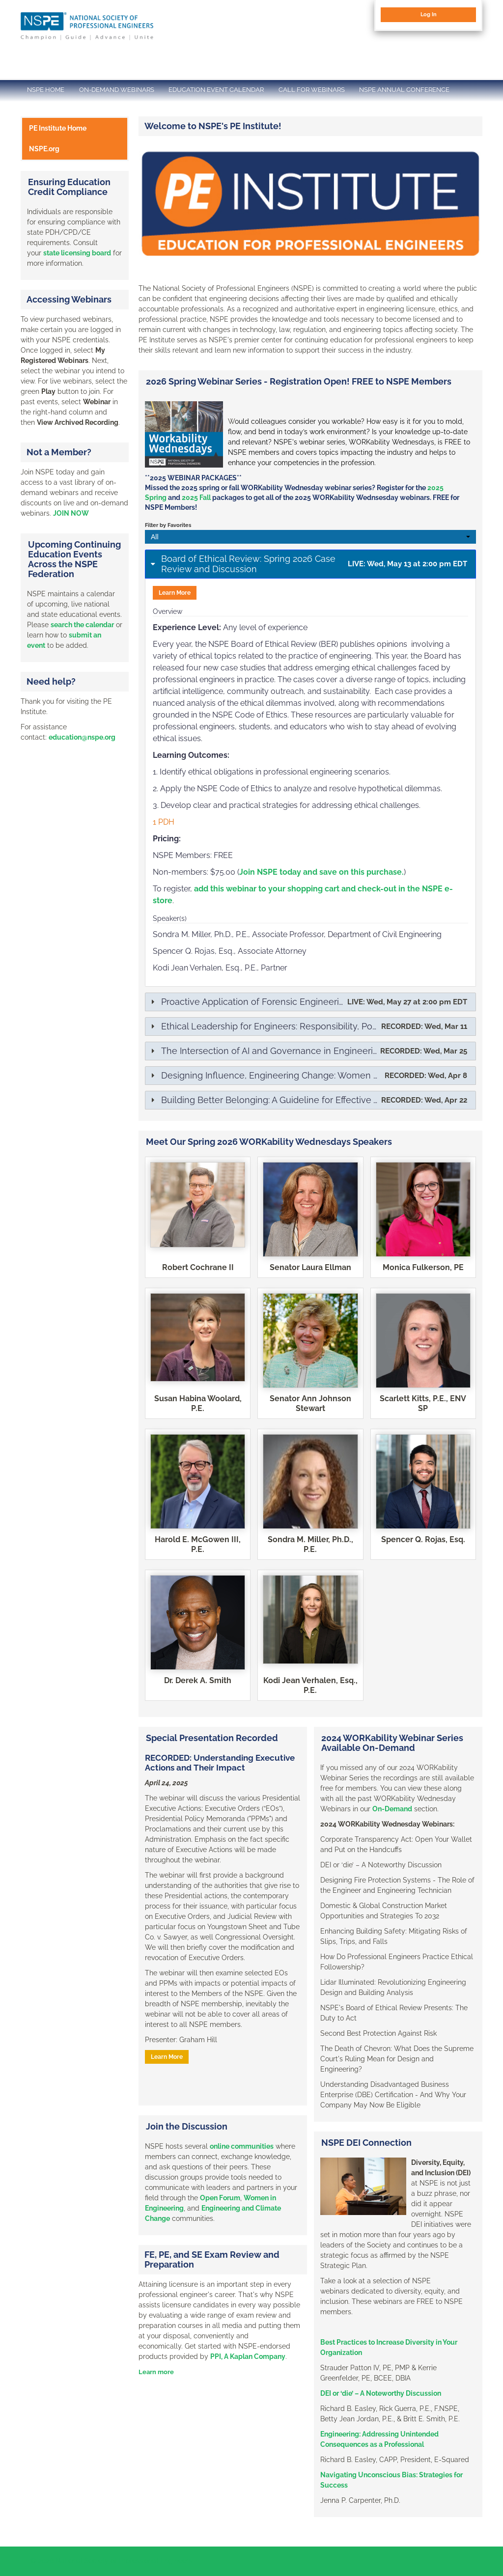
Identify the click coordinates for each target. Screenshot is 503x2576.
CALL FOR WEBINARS (312, 89)
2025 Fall (196, 497)
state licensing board (77, 253)
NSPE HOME (45, 89)
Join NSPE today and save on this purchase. (321, 872)
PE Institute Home (57, 128)
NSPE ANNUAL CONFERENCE (404, 89)
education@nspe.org (82, 737)
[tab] (310, 564)
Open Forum (220, 2198)
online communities (242, 2146)
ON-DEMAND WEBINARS (116, 89)
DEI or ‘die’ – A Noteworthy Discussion (380, 2393)
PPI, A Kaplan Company (247, 2356)
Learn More (175, 592)
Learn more (156, 2372)
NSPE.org (44, 149)
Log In (428, 14)
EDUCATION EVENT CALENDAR (216, 89)
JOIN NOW (71, 513)
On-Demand (392, 1809)
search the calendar (82, 625)
